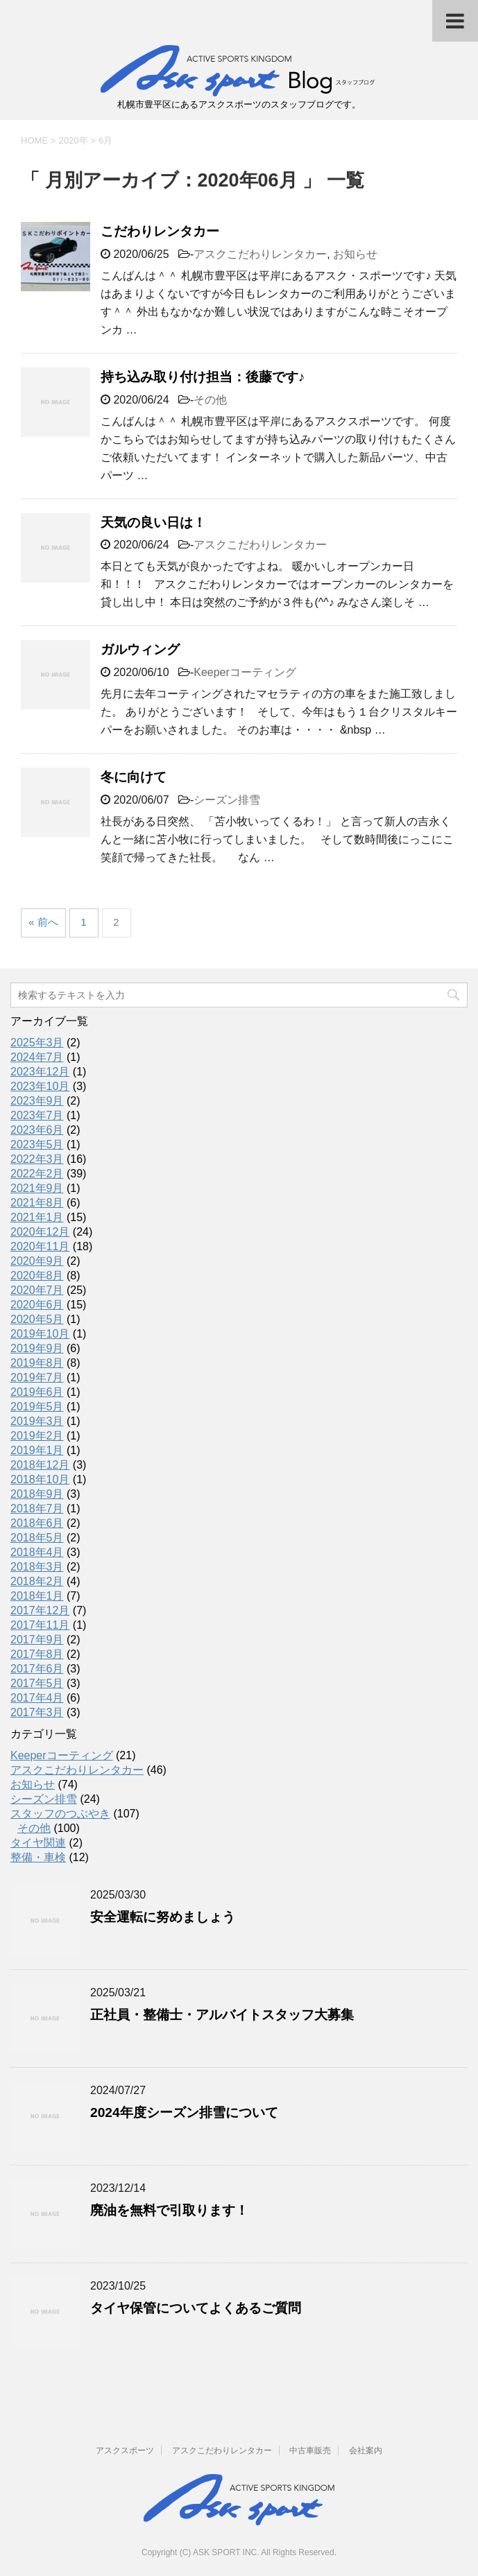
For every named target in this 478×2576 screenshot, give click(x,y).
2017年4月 (37, 1698)
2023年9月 (37, 1101)
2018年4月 (37, 1552)
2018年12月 (39, 1465)
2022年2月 (37, 1173)
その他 (210, 400)
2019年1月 (37, 1450)
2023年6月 (37, 1130)
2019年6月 (37, 1392)
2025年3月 (37, 1042)
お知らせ (355, 254)
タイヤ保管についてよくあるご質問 (195, 2308)
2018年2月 (37, 1581)
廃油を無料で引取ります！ (169, 2210)
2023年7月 (37, 1115)
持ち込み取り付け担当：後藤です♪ (203, 377)
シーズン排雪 (227, 800)
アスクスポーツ (125, 2450)
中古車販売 (310, 2450)
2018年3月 (37, 1567)
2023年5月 (37, 1144)
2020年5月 (37, 1319)
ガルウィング (140, 649)
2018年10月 (39, 1479)
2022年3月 (37, 1159)
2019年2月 (37, 1436)
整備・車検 (38, 1857)
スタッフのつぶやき (60, 1813)
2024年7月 (37, 1057)
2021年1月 (37, 1217)
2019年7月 (37, 1377)
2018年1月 (37, 1596)
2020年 (73, 140)
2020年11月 (39, 1246)
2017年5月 (37, 1683)
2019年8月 (37, 1363)
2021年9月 (37, 1188)
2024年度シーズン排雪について (184, 2112)
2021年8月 (37, 1203)
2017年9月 (37, 1639)
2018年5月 (37, 1538)
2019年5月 (37, 1406)
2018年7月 (37, 1508)
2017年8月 (37, 1654)
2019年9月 (37, 1348)
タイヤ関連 (38, 1843)
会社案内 (365, 2450)
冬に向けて (134, 777)
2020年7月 (37, 1290)
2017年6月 (37, 1669)
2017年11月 (39, 1625)
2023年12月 (39, 1072)
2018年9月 (37, 1494)
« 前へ (43, 922)
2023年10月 (39, 1086)
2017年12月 (39, 1610)
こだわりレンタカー (160, 231)
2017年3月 (37, 1712)
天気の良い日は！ (153, 522)
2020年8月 (37, 1275)
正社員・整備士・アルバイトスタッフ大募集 (222, 2014)
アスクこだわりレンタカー (260, 254)
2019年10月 (39, 1334)
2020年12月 (39, 1232)
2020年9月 (37, 1261)
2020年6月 (37, 1305)
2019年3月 (37, 1421)
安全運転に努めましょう (162, 1917)
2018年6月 (37, 1523)
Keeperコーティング (245, 672)
